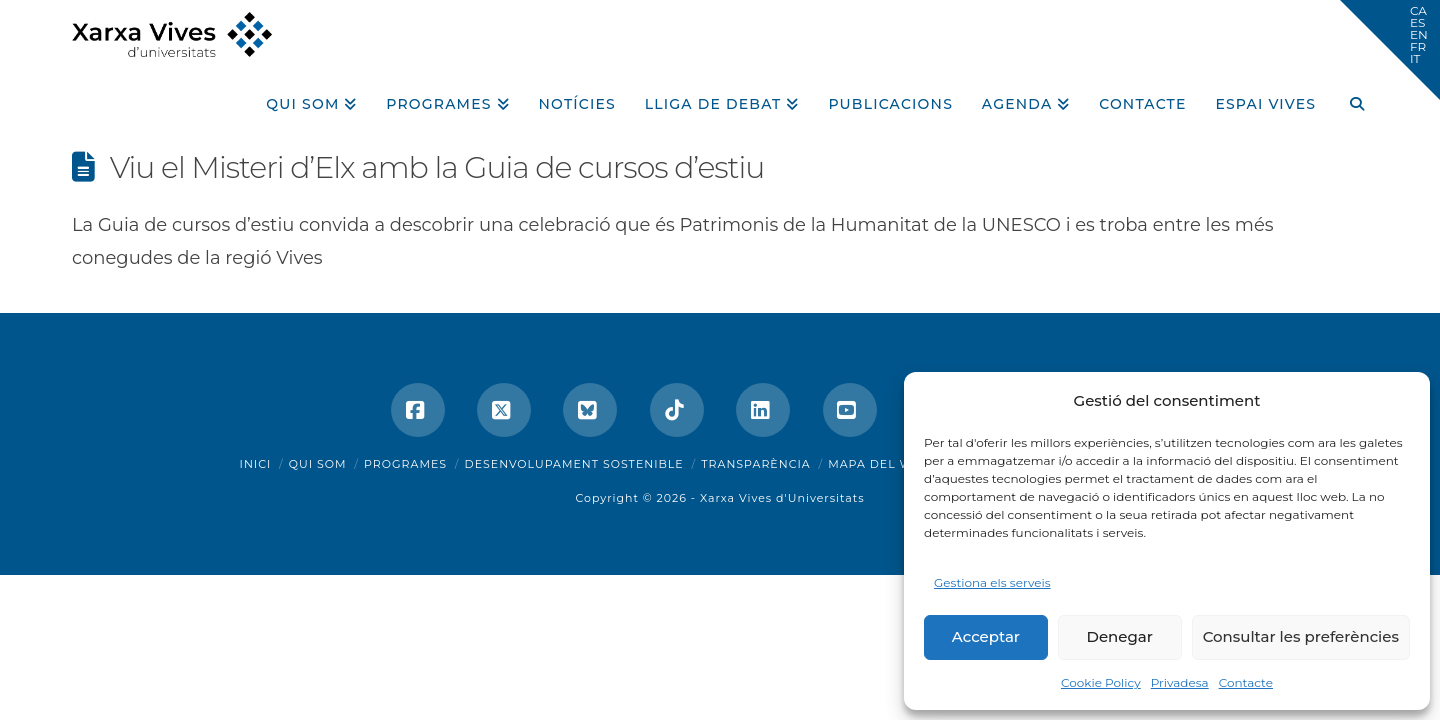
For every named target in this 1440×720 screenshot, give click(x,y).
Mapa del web (879, 464)
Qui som (318, 464)
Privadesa (1180, 682)
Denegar (1120, 636)
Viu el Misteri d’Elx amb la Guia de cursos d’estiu (437, 167)
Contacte (1246, 682)
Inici (256, 464)
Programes (405, 464)
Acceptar (986, 636)
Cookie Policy (1101, 682)
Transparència (755, 464)
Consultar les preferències (1301, 636)
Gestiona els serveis (992, 582)
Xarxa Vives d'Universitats (782, 498)
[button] (1390, 50)
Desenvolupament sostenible (574, 464)
